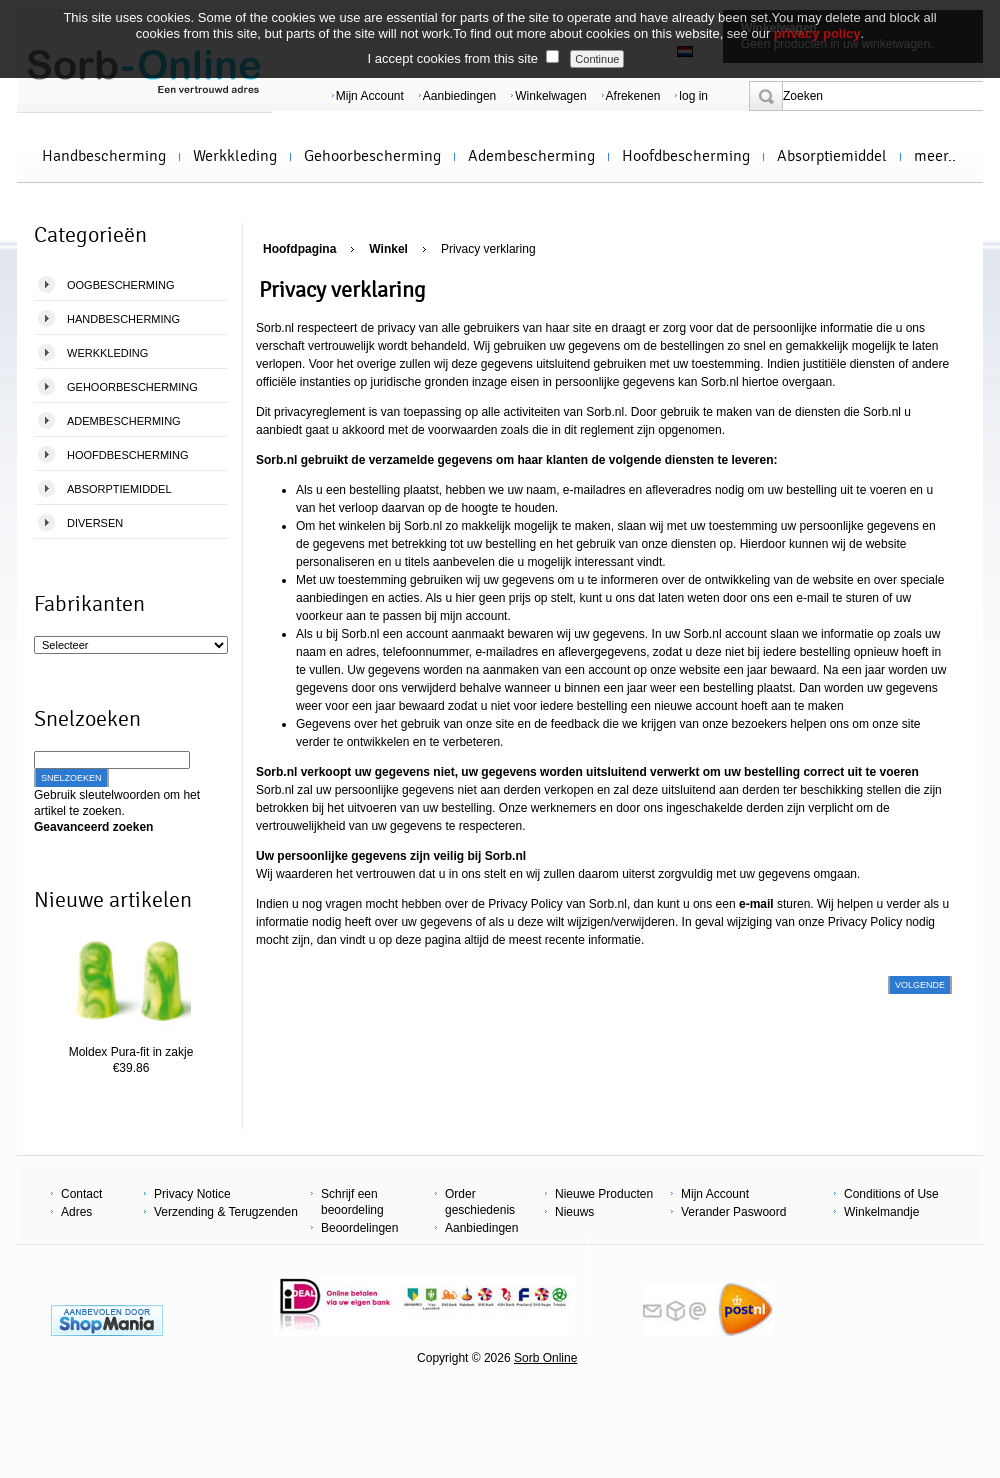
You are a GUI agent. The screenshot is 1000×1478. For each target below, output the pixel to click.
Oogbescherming (121, 285)
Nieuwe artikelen (113, 900)
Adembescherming (531, 156)
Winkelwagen (550, 96)
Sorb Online (545, 1358)
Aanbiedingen (459, 96)
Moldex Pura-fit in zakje (131, 1052)
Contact (81, 1194)
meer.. (935, 156)
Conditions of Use (891, 1194)
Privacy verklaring (488, 249)
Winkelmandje (881, 1212)
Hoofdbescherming (686, 156)
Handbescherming (104, 156)
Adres (76, 1212)
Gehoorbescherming (372, 156)
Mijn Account (370, 96)
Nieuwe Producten (604, 1194)
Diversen (95, 523)
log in (693, 96)
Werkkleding (235, 156)
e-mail (812, 598)
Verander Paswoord (733, 1212)
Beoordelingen (359, 1228)
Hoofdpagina (299, 249)
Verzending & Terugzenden (226, 1212)
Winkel (388, 249)
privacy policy (817, 33)
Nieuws (574, 1212)
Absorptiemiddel (832, 156)
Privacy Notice (192, 1194)
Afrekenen (633, 96)
